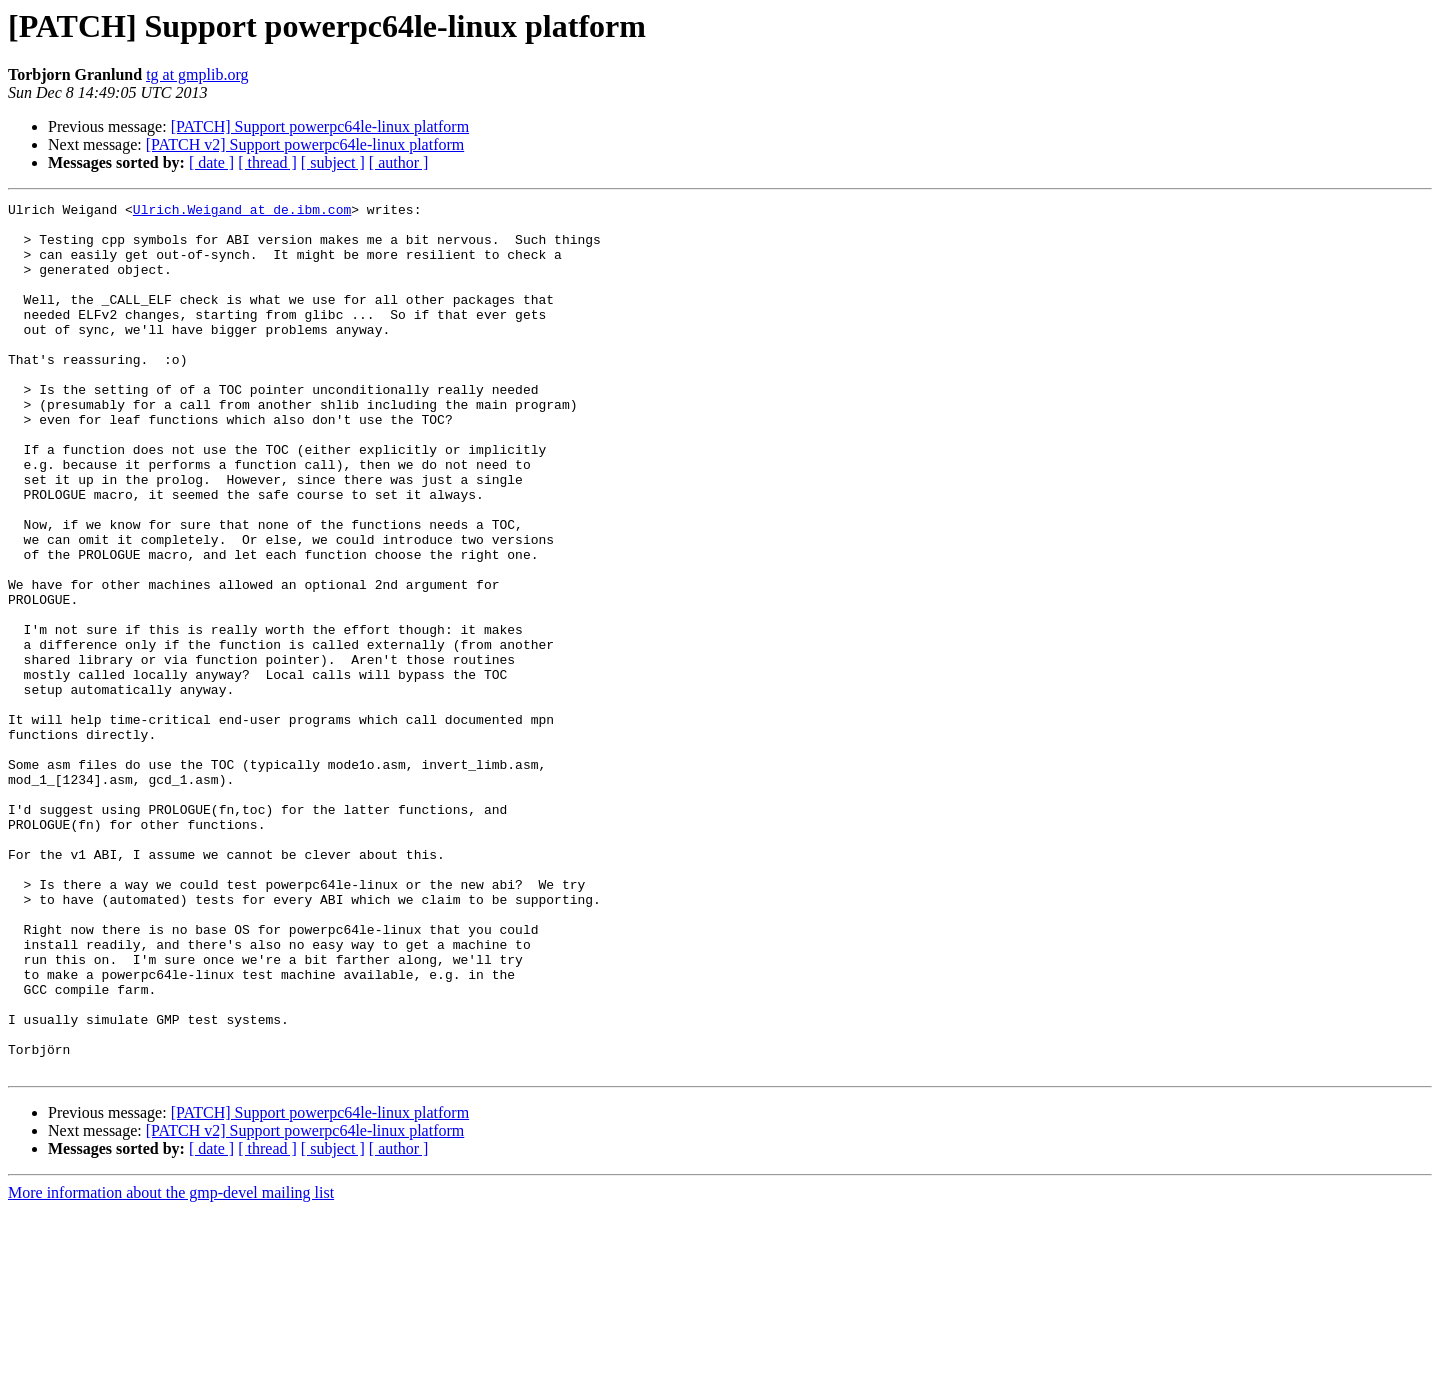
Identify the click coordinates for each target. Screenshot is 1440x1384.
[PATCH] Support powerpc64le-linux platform (320, 126)
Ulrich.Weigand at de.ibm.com (242, 212)
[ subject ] (333, 162)
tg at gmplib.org (197, 74)
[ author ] (399, 162)
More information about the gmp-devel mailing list (171, 1366)
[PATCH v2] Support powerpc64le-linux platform (305, 144)
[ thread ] (267, 162)
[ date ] (211, 162)
